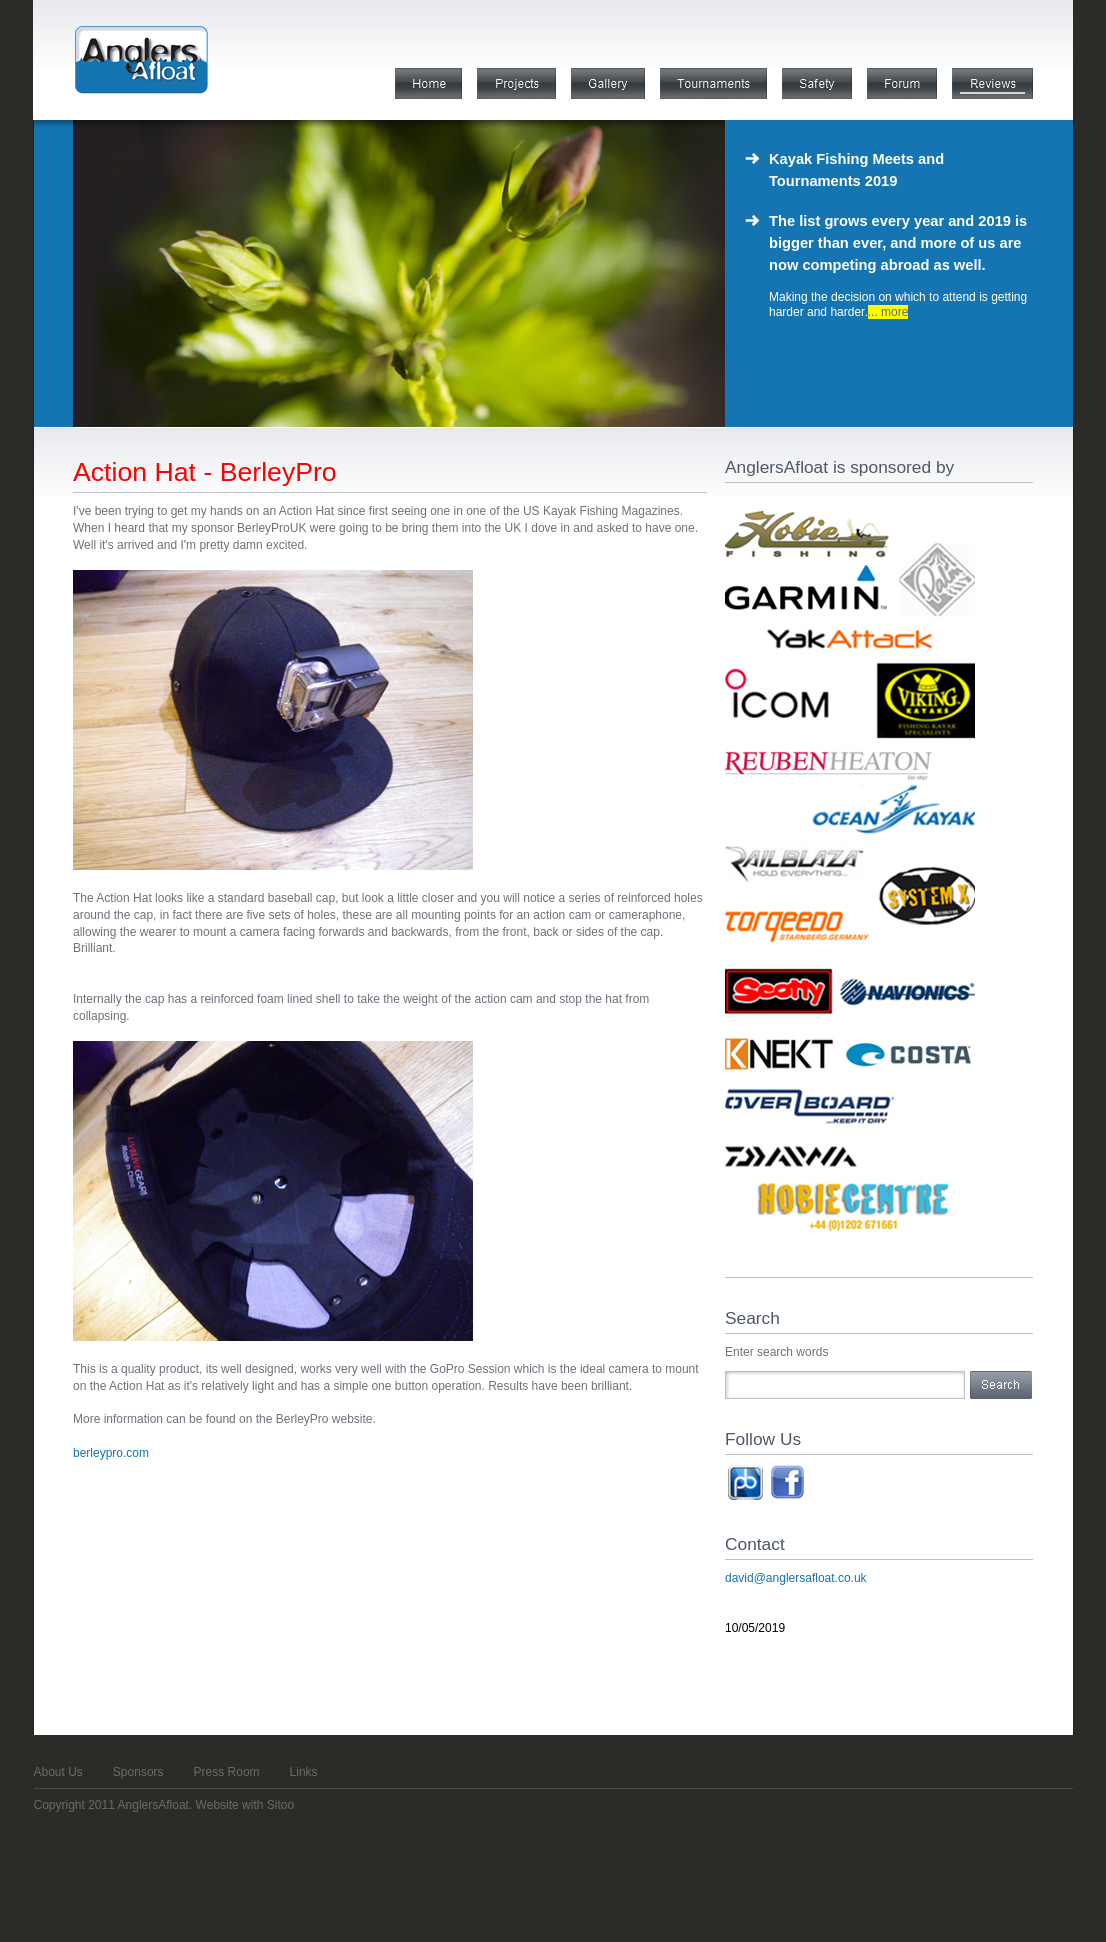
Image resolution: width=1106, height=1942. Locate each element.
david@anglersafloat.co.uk (796, 1578)
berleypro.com (111, 1453)
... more (888, 312)
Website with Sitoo (245, 1805)
